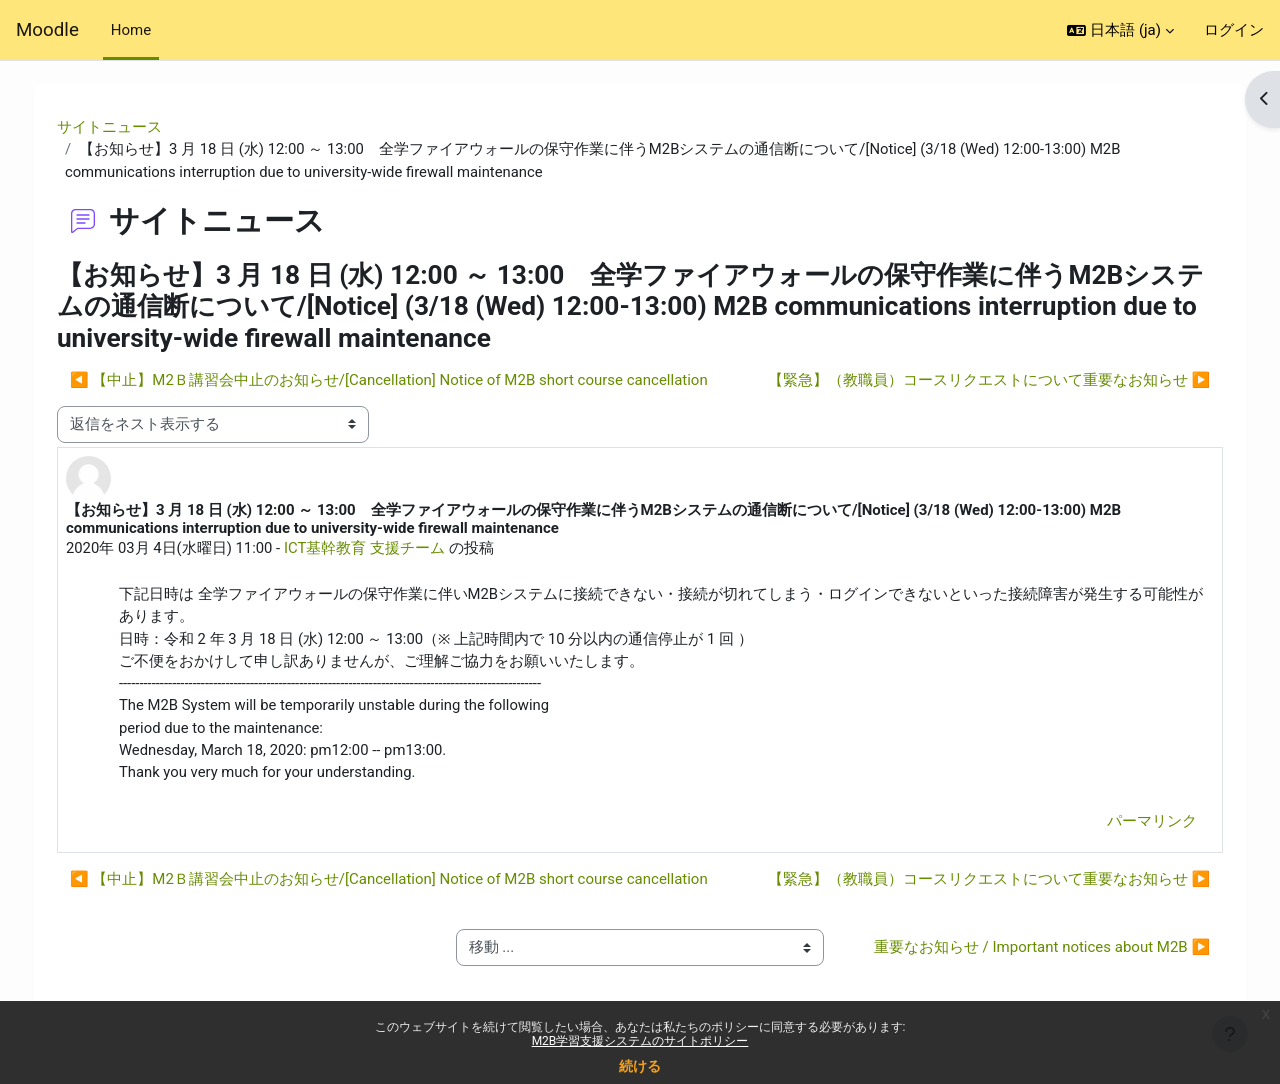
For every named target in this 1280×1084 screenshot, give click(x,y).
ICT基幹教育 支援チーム (379, 549)
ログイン (1234, 30)
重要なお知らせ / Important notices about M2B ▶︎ (1031, 962)
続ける (640, 1066)
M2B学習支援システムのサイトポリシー (640, 1041)
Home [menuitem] (131, 30)
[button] (1120, 30)
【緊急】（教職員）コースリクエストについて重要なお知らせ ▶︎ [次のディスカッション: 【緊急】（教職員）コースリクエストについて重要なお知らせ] (975, 381)
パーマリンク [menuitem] (1138, 825)
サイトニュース (123, 127)
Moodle (47, 30)
